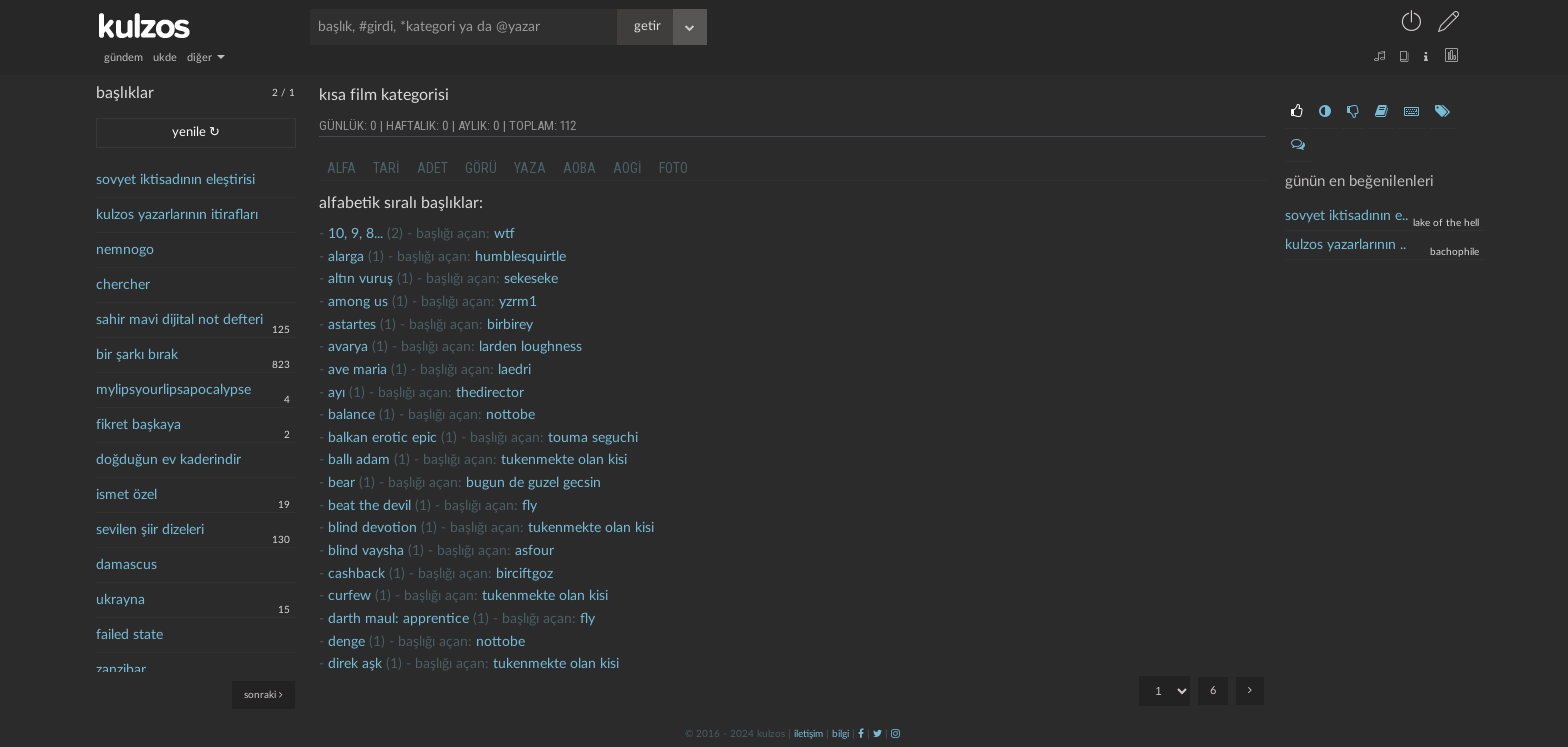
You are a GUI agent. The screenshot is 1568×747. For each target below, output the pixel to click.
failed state (129, 635)
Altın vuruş (360, 279)
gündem (123, 57)
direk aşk (355, 664)
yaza (530, 168)
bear (341, 483)
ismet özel (126, 495)
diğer (206, 57)
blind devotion (372, 528)
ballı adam (359, 460)
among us (358, 302)
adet (432, 168)
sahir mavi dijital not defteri (179, 320)
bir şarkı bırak (137, 355)
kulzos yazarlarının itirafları (177, 215)
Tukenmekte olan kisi (564, 460)
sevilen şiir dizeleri (150, 530)
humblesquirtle (520, 257)
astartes (352, 325)
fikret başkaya (138, 425)
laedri (514, 370)
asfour (534, 551)
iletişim (808, 734)
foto (673, 168)
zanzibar (121, 670)
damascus (126, 565)
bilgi (840, 734)
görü (481, 168)
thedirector (490, 393)
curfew (349, 596)
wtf (504, 234)
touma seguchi (593, 438)
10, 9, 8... (355, 234)
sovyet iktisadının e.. (1346, 216)
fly (529, 506)
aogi (627, 168)
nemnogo (125, 250)
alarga (346, 257)
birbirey (510, 325)
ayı (336, 393)
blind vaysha (366, 551)
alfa (341, 168)
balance (351, 415)
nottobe (510, 415)
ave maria (357, 370)
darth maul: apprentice (398, 619)
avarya (348, 347)
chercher (123, 285)
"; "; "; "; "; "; (1164, 691)
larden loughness (530, 347)
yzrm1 (518, 302)
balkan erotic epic (382, 438)
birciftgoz (524, 574)
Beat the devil (369, 506)
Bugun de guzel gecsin (533, 483)
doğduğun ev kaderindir (168, 460)
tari (386, 168)
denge (346, 642)
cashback (356, 574)
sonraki (263, 694)
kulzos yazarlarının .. (1345, 245)
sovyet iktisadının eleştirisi (175, 180)
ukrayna (120, 600)
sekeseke (531, 279)
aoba (579, 168)
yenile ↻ (196, 132)
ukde (165, 57)
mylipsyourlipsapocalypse (173, 390)
